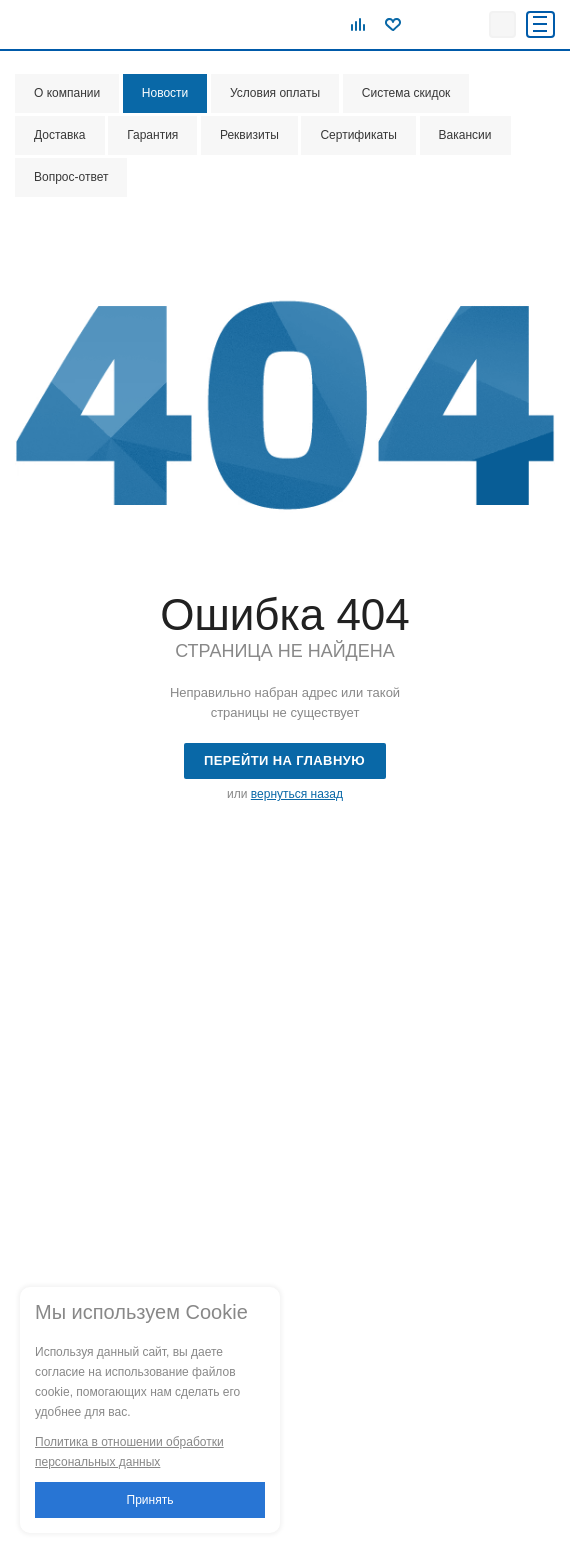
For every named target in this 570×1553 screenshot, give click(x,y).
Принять (150, 1500)
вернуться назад (297, 794)
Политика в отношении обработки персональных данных (129, 1452)
